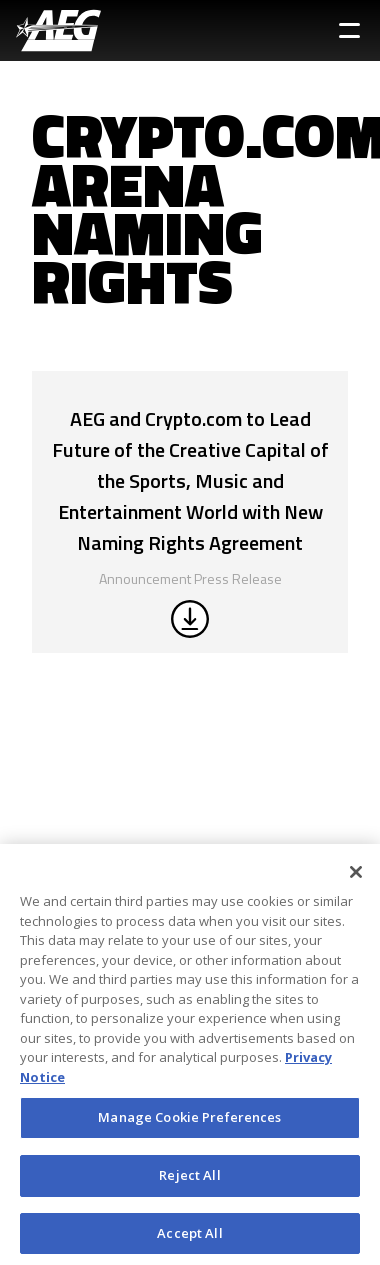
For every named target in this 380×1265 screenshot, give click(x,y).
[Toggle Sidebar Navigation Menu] (349, 30)
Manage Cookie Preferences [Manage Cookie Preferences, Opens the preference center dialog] (189, 1121)
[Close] (356, 876)
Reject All (189, 1179)
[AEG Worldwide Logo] (58, 30)
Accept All (189, 1237)
